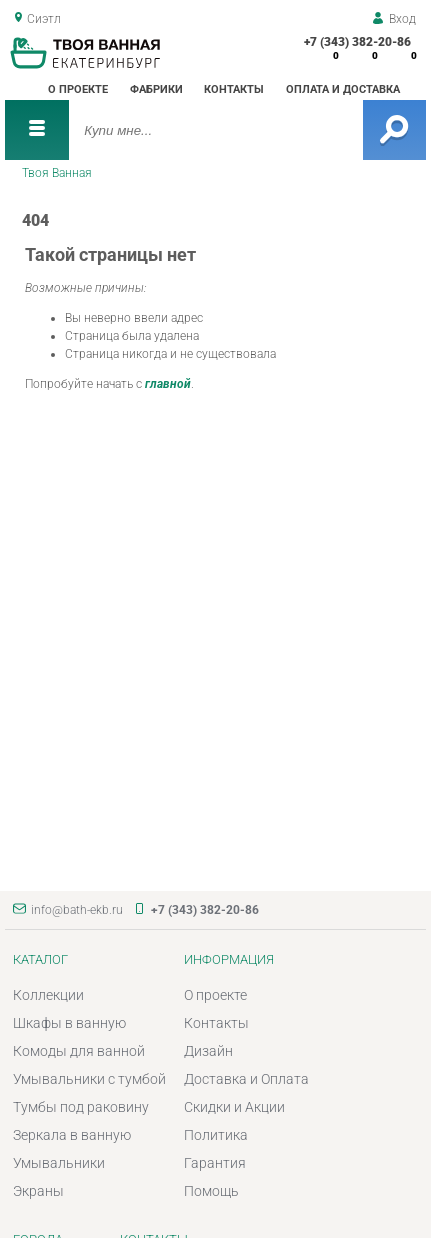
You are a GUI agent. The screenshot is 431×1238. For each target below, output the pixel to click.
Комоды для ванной (79, 1051)
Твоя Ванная (57, 173)
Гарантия (215, 1163)
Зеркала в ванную (72, 1135)
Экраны (38, 1191)
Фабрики (156, 89)
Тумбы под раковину (81, 1107)
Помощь (211, 1191)
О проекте (78, 89)
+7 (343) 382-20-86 (357, 42)
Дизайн (208, 1051)
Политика (216, 1135)
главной (168, 384)
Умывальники (59, 1163)
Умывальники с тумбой (89, 1079)
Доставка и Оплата (246, 1079)
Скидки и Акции (234, 1107)
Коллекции (48, 995)
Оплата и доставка (343, 89)
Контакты (234, 89)
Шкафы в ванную (69, 1023)
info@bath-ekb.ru (77, 910)
